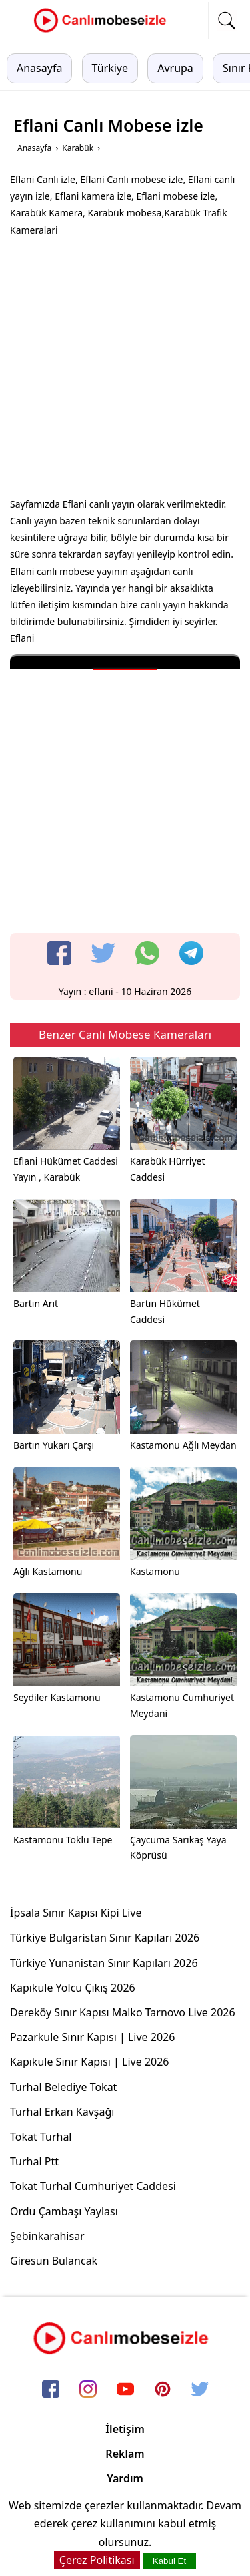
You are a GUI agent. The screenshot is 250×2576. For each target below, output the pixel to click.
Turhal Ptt (34, 2161)
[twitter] (103, 953)
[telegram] (191, 953)
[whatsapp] (147, 953)
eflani (101, 991)
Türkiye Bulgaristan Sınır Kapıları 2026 (104, 1937)
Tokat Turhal (41, 2136)
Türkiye (110, 68)
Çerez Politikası (97, 2560)
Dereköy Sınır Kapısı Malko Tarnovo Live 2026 (122, 2012)
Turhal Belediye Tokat (63, 2087)
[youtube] (125, 2390)
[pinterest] (162, 2390)
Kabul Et (169, 2561)
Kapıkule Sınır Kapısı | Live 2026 (89, 2061)
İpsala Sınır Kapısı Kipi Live (76, 1912)
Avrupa (175, 68)
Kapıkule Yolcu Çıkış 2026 (72, 1987)
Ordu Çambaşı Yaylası (64, 2211)
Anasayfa (39, 68)
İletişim (125, 2429)
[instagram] (88, 2390)
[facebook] (59, 953)
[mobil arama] (227, 20)
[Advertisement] (125, 370)
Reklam (124, 2453)
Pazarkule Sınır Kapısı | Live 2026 (92, 2037)
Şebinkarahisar (47, 2236)
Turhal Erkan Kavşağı (62, 2111)
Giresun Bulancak (53, 2260)
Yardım (125, 2478)
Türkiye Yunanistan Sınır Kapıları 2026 (104, 1963)
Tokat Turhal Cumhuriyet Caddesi (93, 2186)
